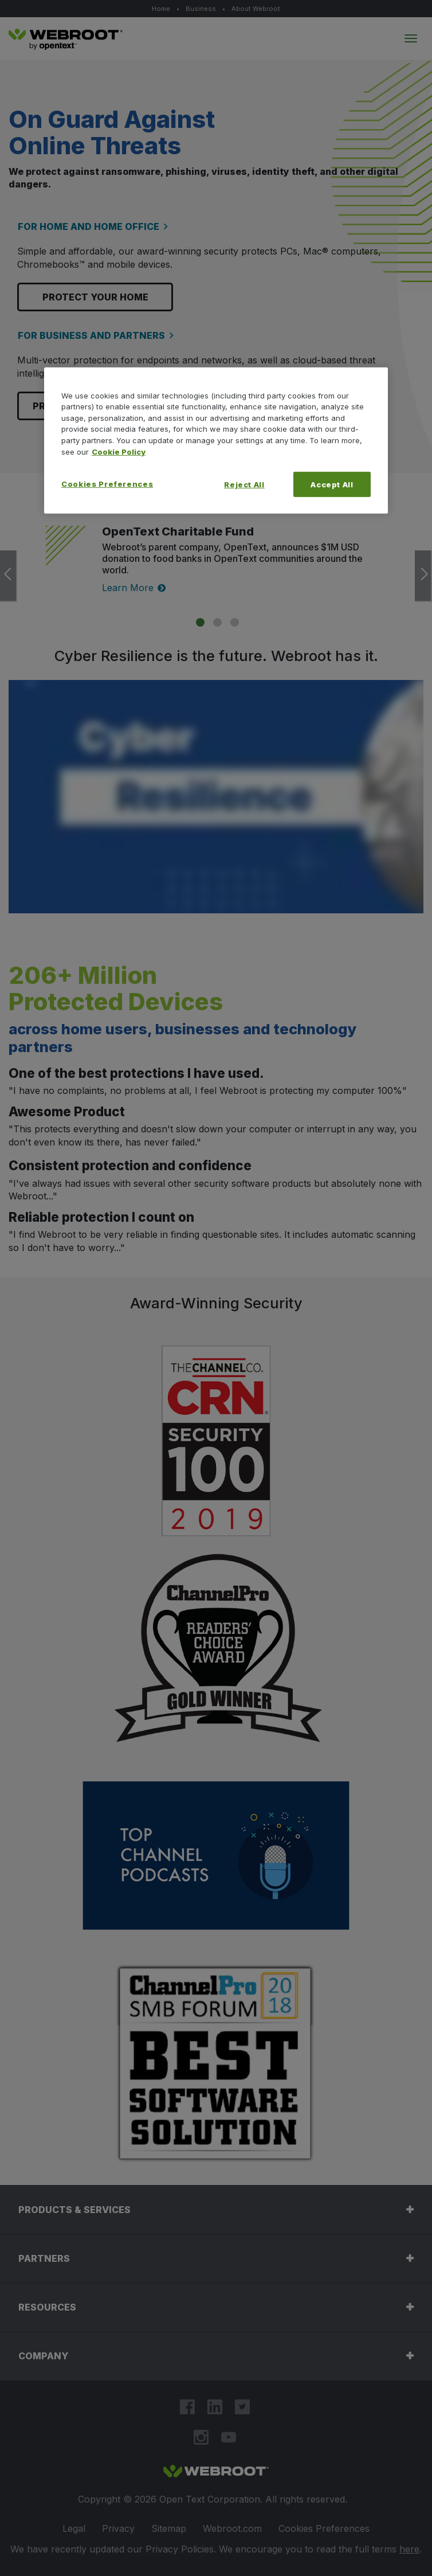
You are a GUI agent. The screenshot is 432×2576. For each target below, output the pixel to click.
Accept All (332, 484)
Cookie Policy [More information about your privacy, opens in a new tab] (119, 451)
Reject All (244, 484)
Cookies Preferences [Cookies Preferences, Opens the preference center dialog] (107, 483)
